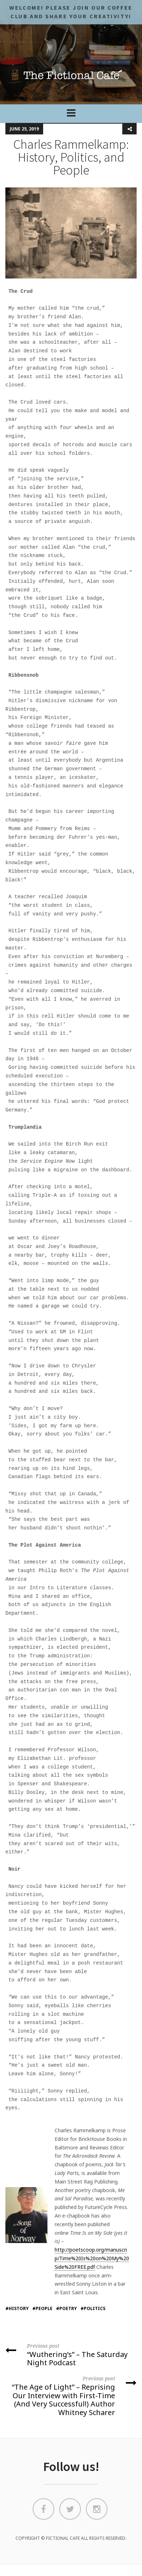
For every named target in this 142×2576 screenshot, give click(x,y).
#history (17, 2308)
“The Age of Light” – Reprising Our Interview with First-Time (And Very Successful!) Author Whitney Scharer (71, 2395)
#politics (93, 2308)
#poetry (66, 2308)
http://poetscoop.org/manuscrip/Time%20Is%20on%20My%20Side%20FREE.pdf (92, 2258)
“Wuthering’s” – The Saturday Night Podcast (71, 2354)
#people (42, 2308)
